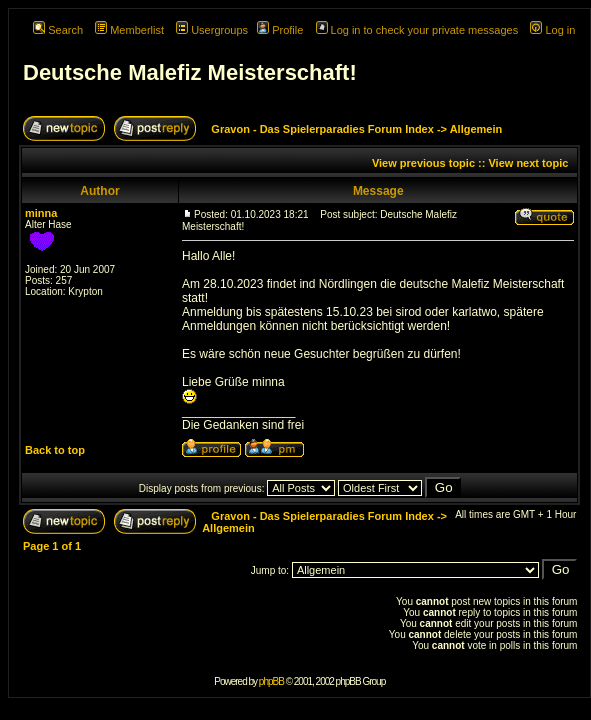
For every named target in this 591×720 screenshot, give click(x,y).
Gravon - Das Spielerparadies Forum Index (322, 129)
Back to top (55, 450)
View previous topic (423, 163)
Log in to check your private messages (417, 30)
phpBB (271, 681)
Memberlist (129, 30)
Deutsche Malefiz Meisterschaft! (190, 72)
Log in (552, 30)
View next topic (528, 163)
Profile (280, 30)
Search (58, 30)
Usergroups (212, 30)
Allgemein (476, 129)
